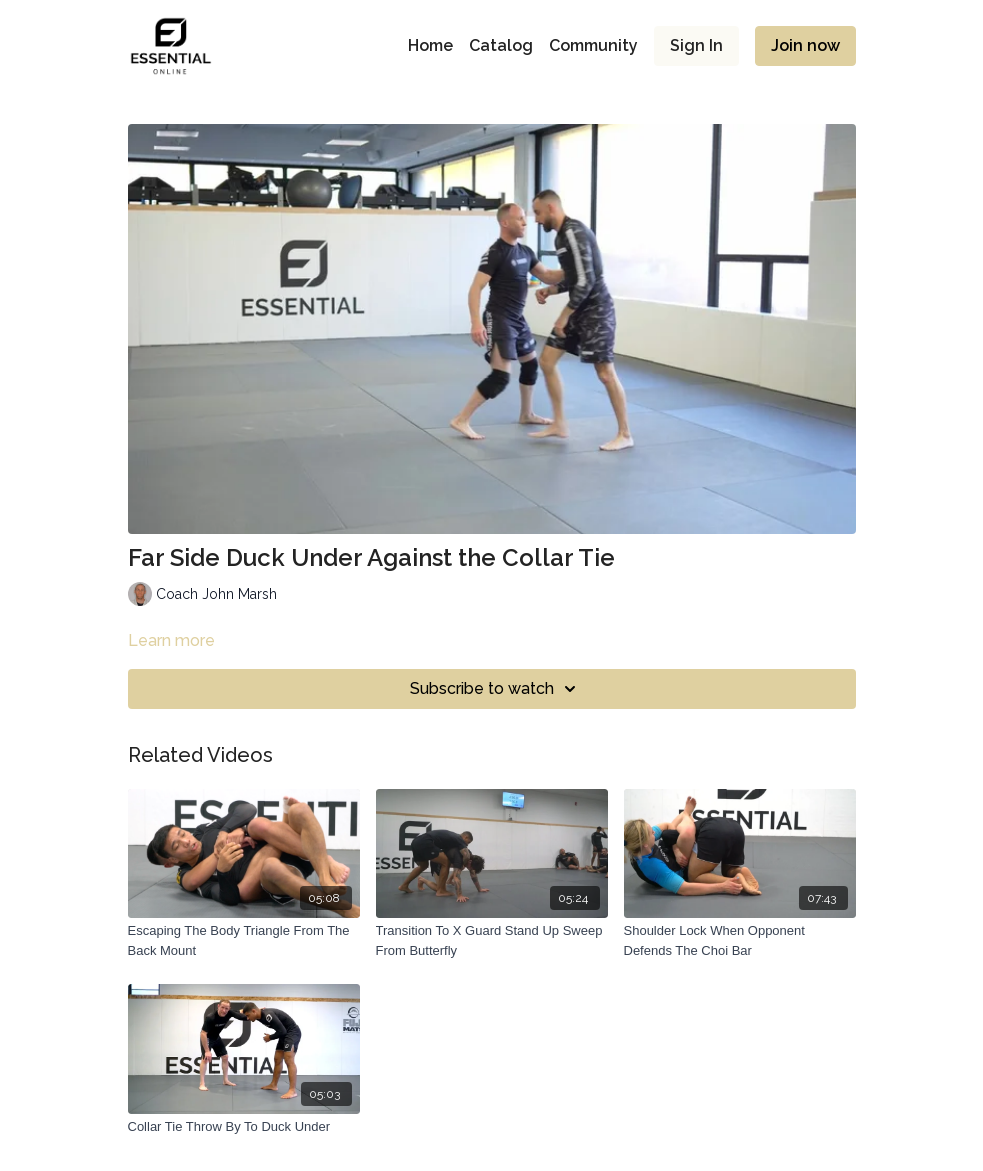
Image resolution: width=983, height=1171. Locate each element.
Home (430, 45)
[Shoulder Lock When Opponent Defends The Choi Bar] (740, 940)
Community (593, 45)
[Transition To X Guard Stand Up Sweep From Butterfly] (492, 940)
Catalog (501, 45)
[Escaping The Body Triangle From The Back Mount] (244, 940)
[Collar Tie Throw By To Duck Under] (244, 1127)
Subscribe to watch (496, 689)
